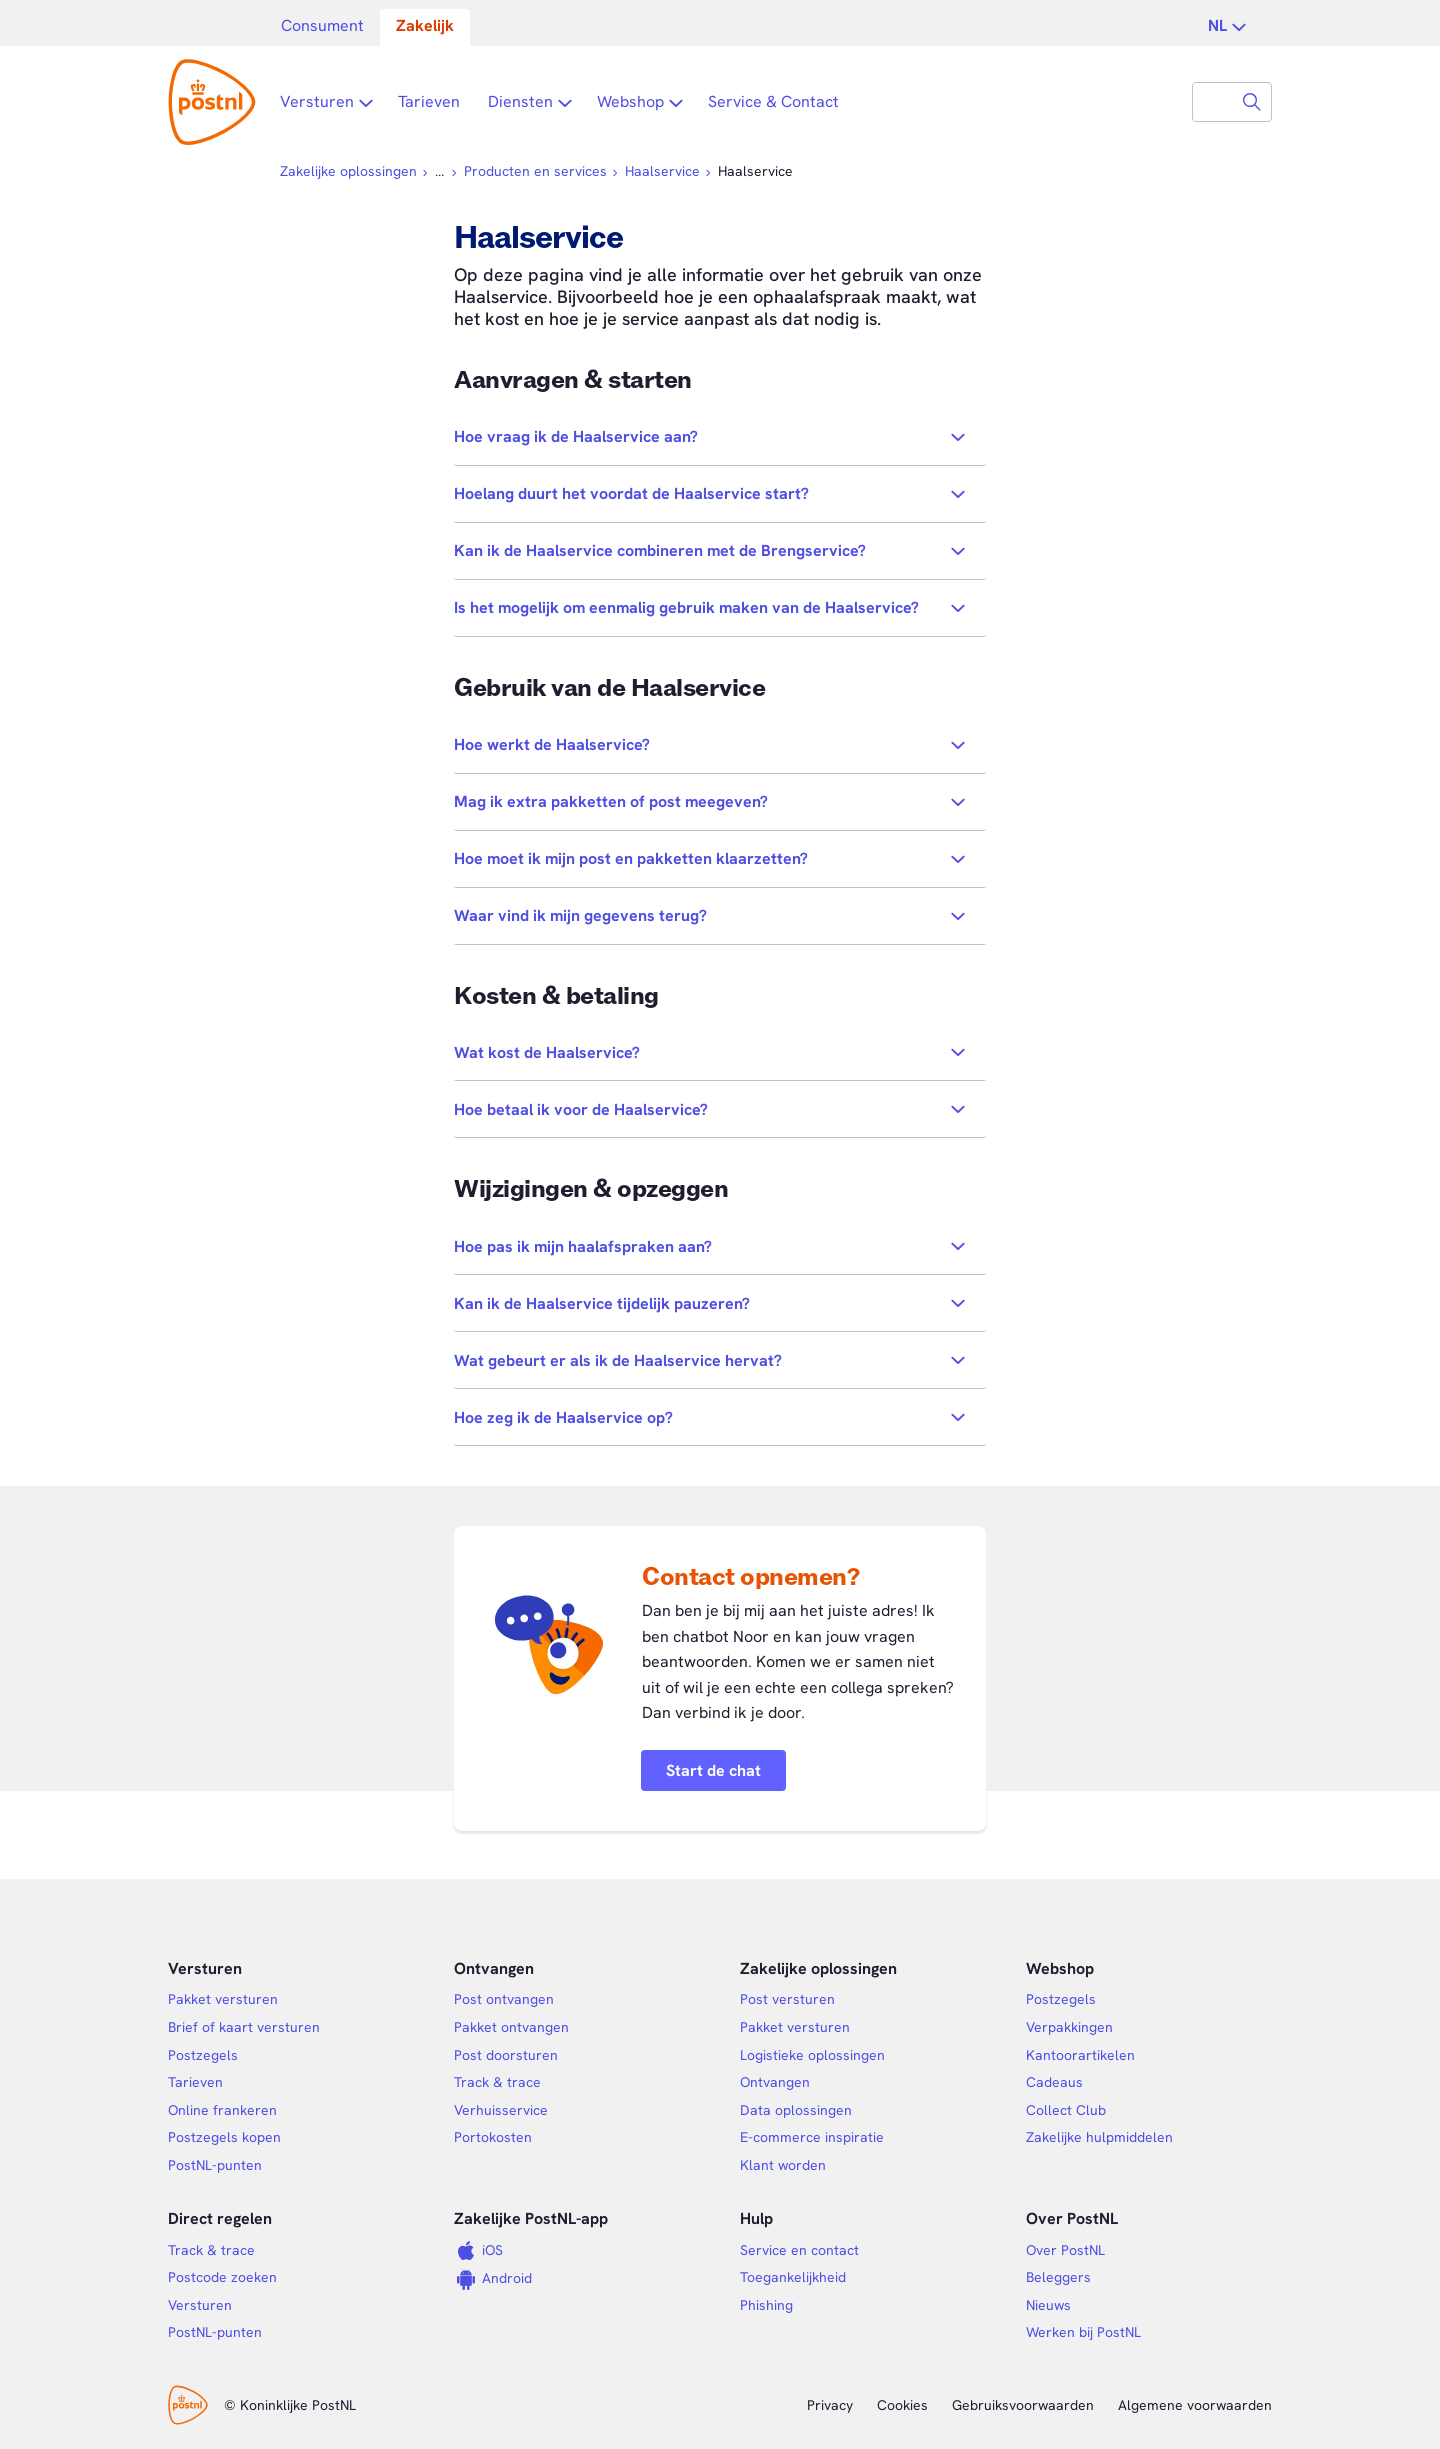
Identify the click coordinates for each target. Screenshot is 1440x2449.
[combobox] (1213, 102)
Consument (322, 25)
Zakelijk (425, 25)
